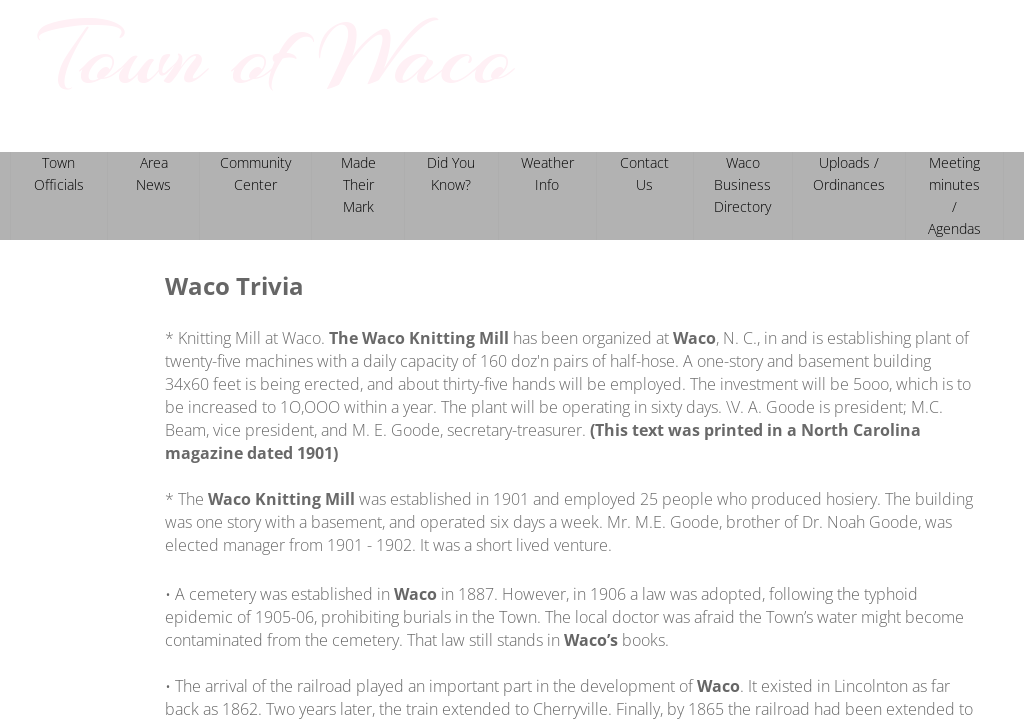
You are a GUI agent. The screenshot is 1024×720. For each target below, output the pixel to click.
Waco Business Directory (742, 184)
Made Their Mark (358, 184)
